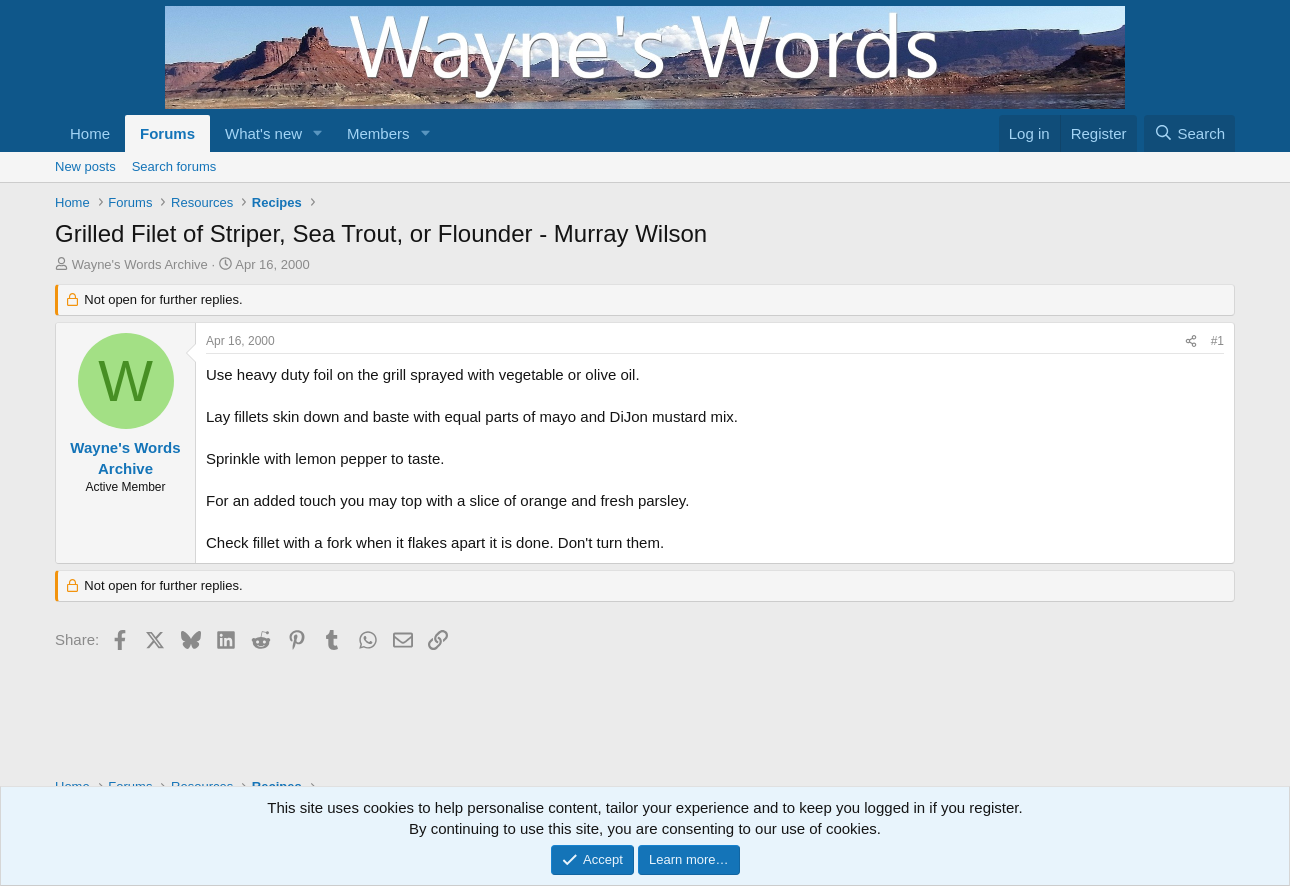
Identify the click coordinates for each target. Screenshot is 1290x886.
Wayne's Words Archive (140, 264)
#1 (1217, 341)
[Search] (1189, 133)
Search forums (174, 166)
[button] (318, 133)
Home (90, 133)
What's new (263, 133)
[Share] (1191, 341)
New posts (85, 166)
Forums (167, 133)
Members (378, 133)
